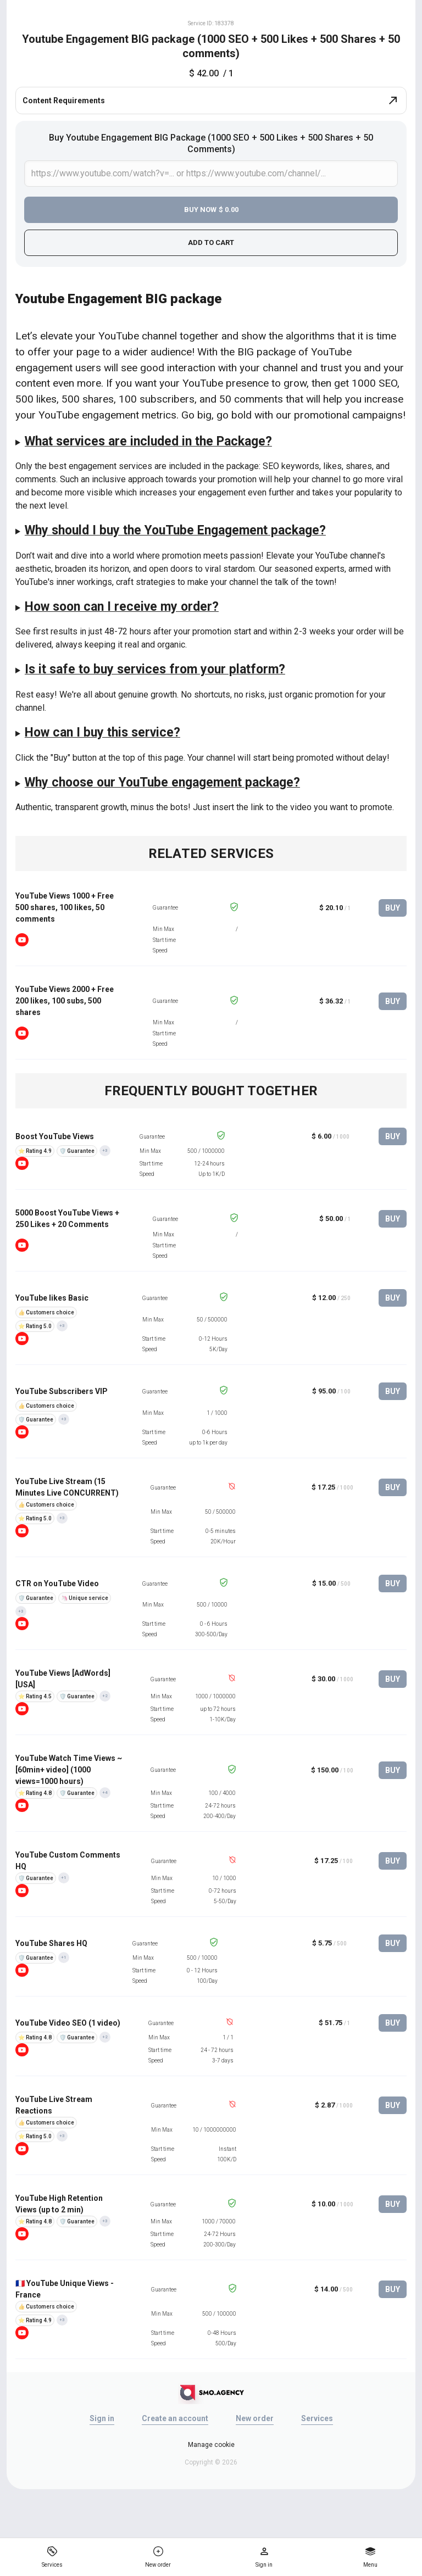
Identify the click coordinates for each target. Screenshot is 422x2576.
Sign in (102, 2418)
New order (255, 2418)
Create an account (175, 2418)
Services (317, 2418)
